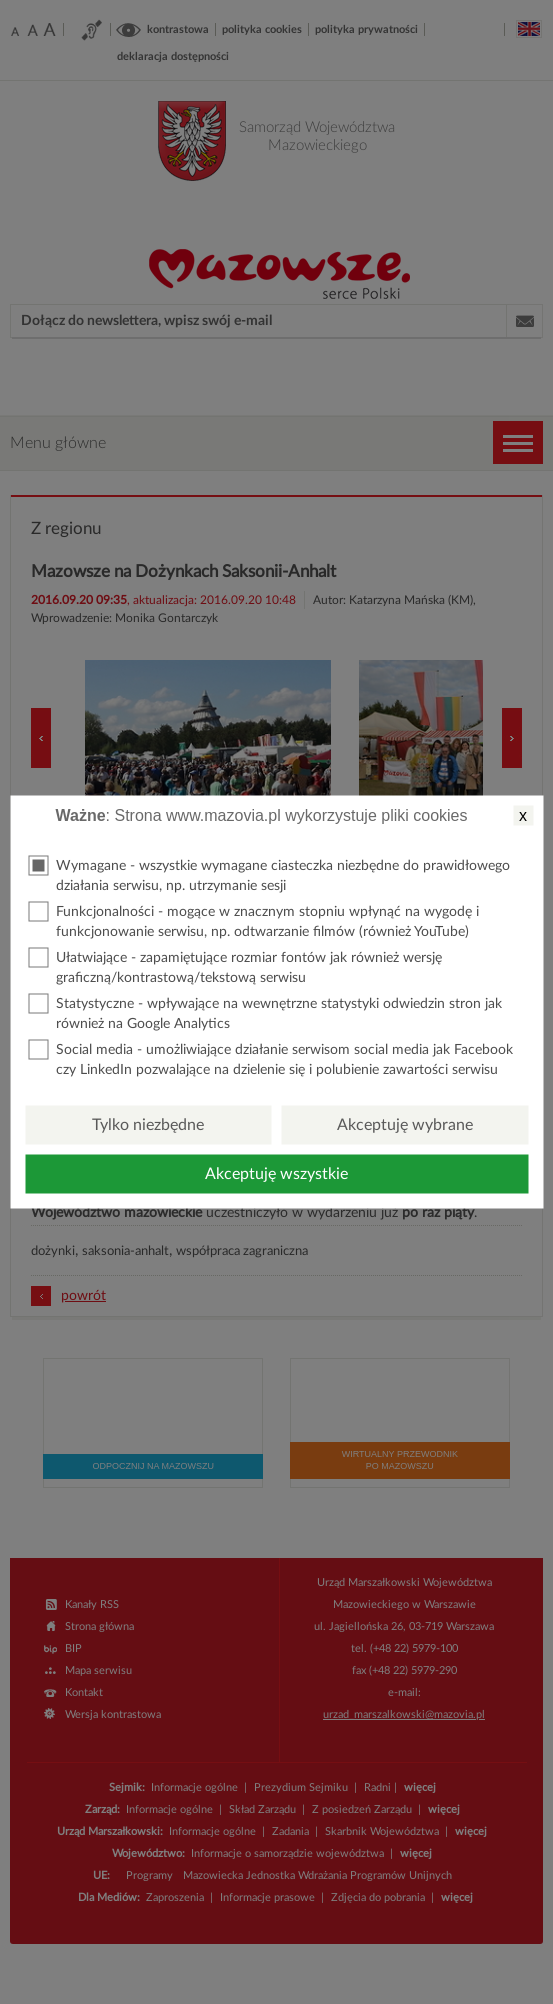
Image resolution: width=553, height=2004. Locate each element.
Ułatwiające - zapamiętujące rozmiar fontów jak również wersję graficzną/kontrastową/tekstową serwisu (235, 966)
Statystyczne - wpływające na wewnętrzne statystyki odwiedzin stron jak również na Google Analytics (265, 1012)
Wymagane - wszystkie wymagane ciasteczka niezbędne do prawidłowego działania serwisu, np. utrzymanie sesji (269, 874)
